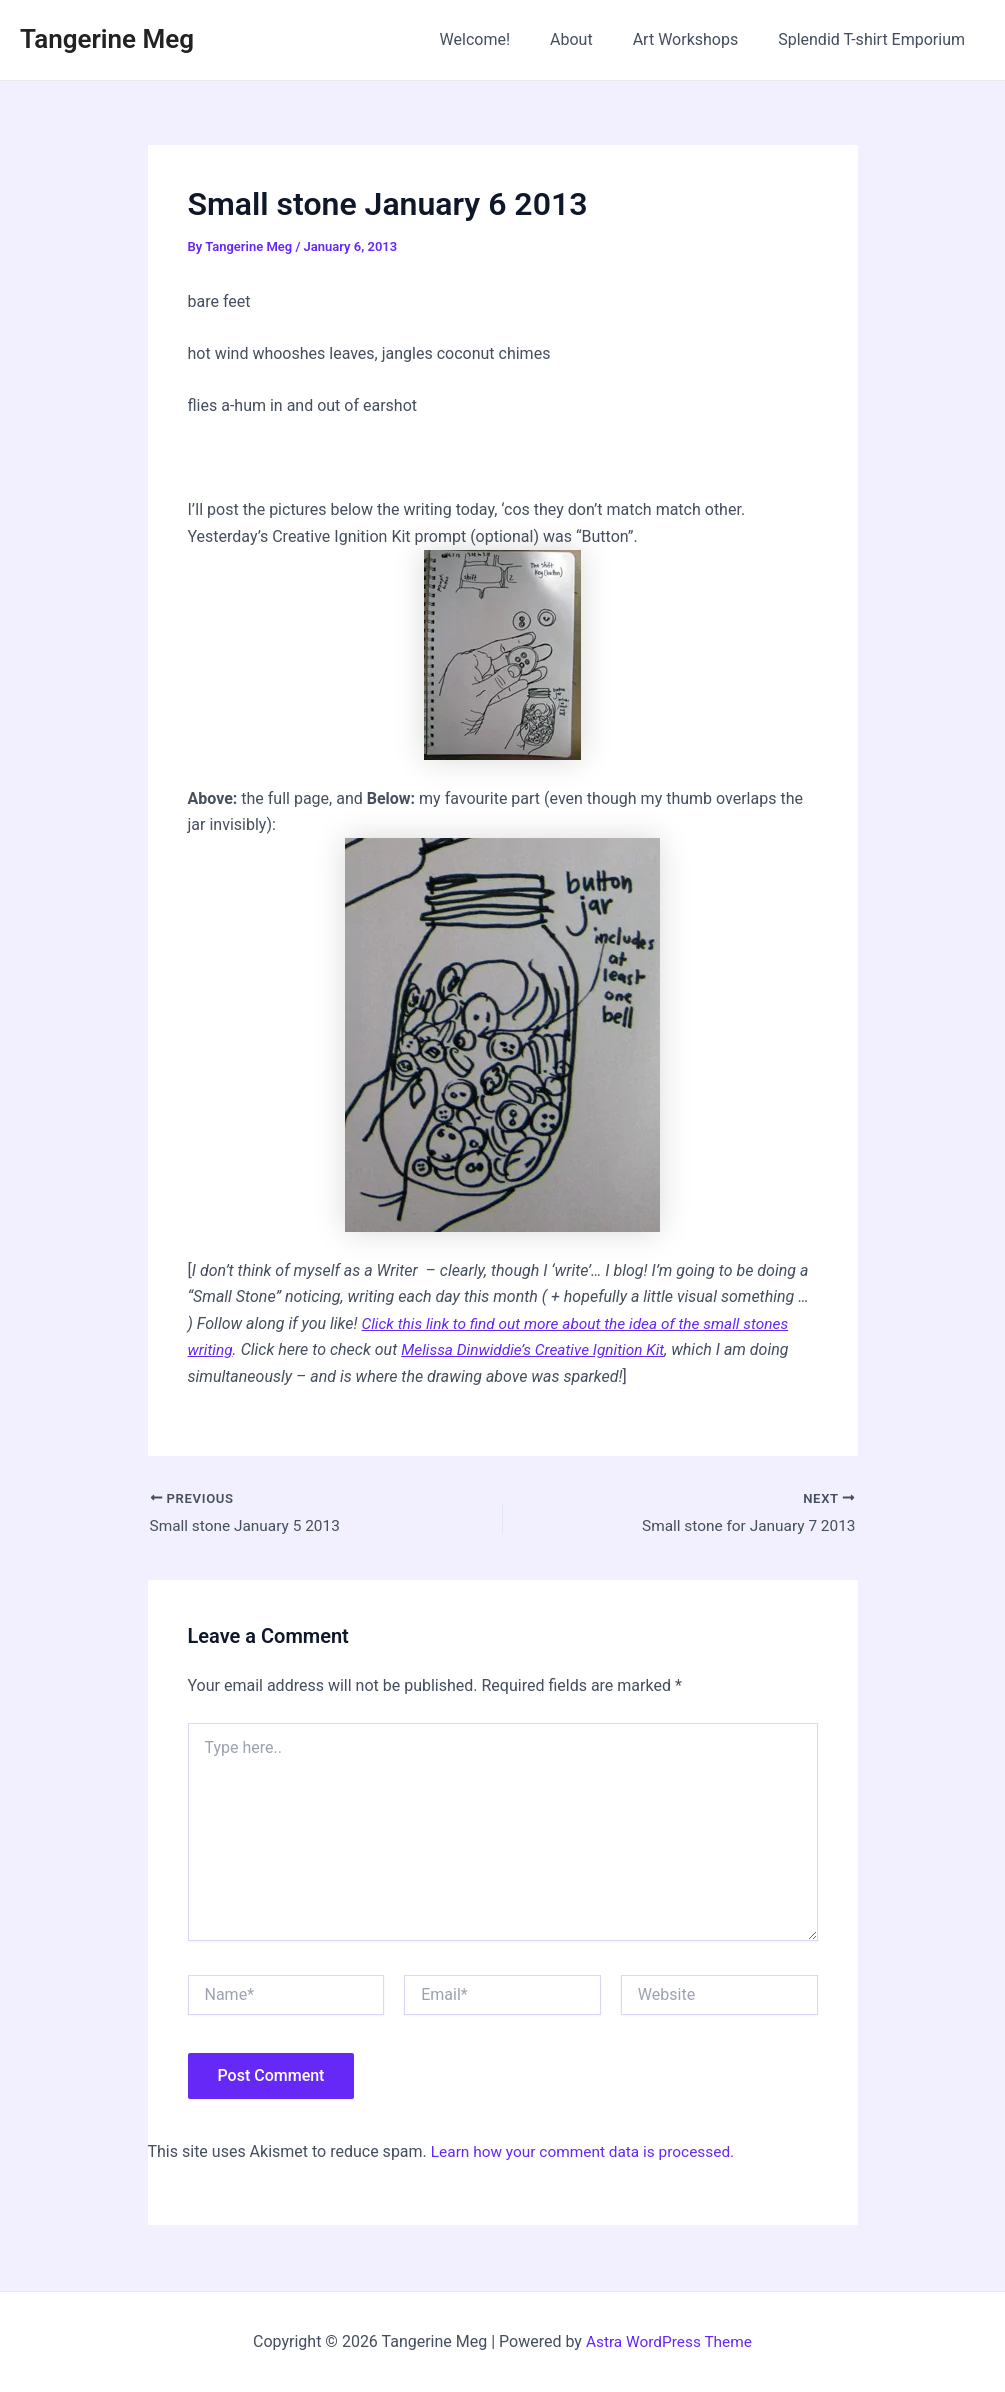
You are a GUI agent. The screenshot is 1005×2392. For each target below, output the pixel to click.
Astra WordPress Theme (669, 2341)
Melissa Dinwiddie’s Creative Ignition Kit (539, 1349)
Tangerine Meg (107, 39)
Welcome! (503, 39)
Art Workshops (698, 39)
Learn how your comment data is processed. (588, 2152)
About (591, 39)
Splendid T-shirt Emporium (875, 39)
